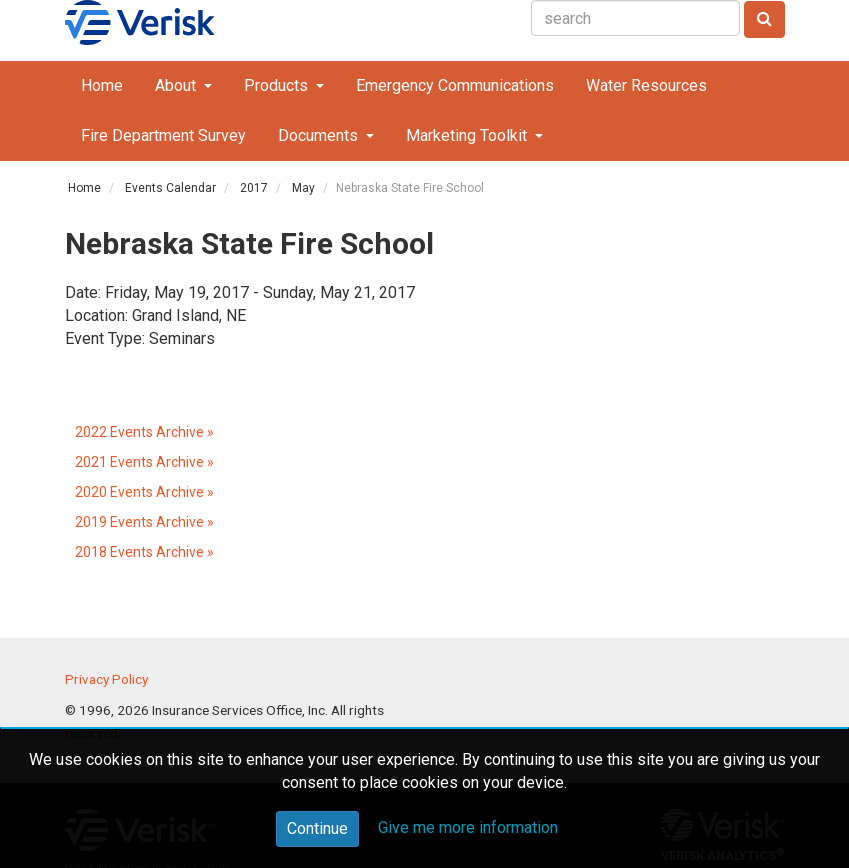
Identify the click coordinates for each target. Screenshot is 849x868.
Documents (320, 135)
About (177, 85)
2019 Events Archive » (144, 522)
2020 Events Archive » (144, 492)
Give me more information (468, 827)
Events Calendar (170, 188)
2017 (254, 188)
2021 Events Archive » (144, 462)
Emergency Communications (455, 85)
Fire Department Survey (163, 135)
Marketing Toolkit (468, 135)
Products (278, 85)
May (303, 188)
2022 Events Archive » (144, 432)
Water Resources (646, 85)
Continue (317, 828)
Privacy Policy (106, 679)
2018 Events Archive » (144, 552)
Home (102, 85)
